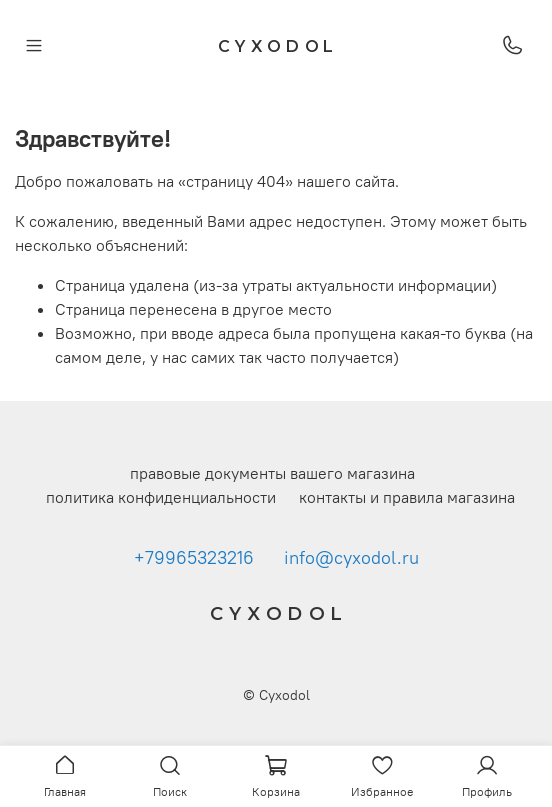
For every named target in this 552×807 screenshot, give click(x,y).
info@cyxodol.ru (351, 558)
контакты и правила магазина (407, 497)
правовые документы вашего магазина (272, 473)
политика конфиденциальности (161, 497)
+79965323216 (194, 558)
